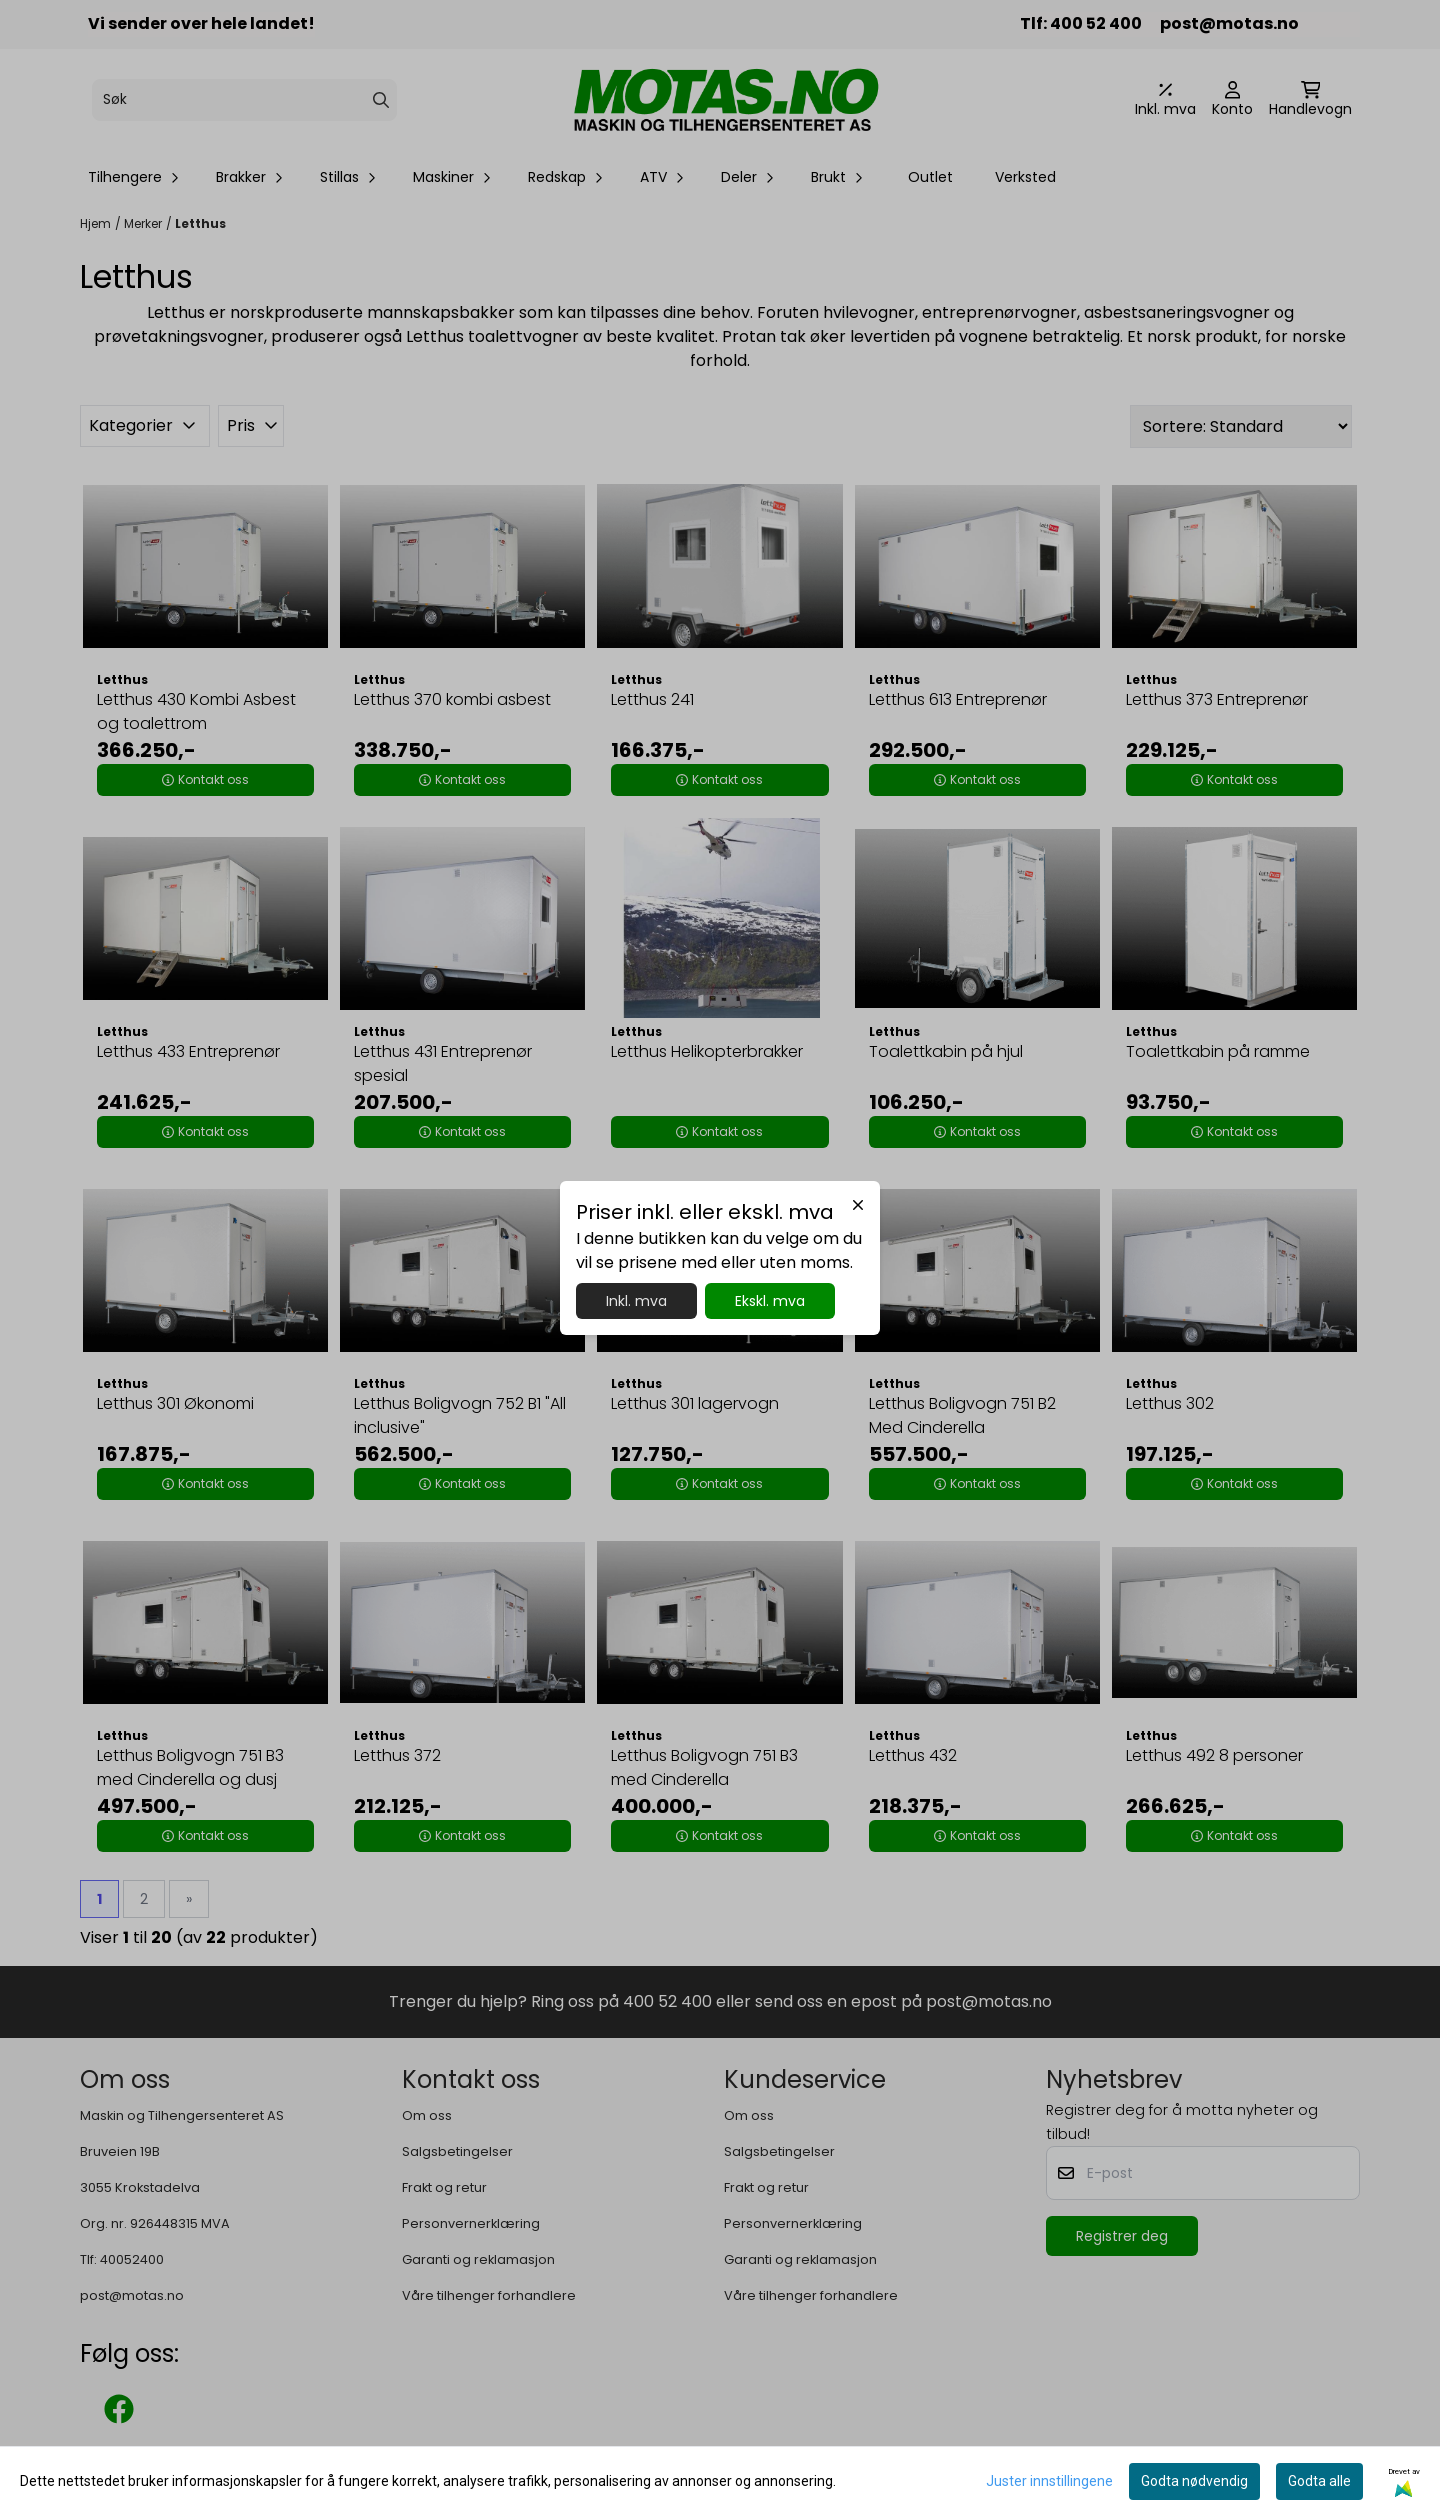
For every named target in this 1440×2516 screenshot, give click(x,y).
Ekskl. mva (770, 1301)
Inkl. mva (636, 1301)
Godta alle (1319, 2481)
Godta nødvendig (1194, 2481)
